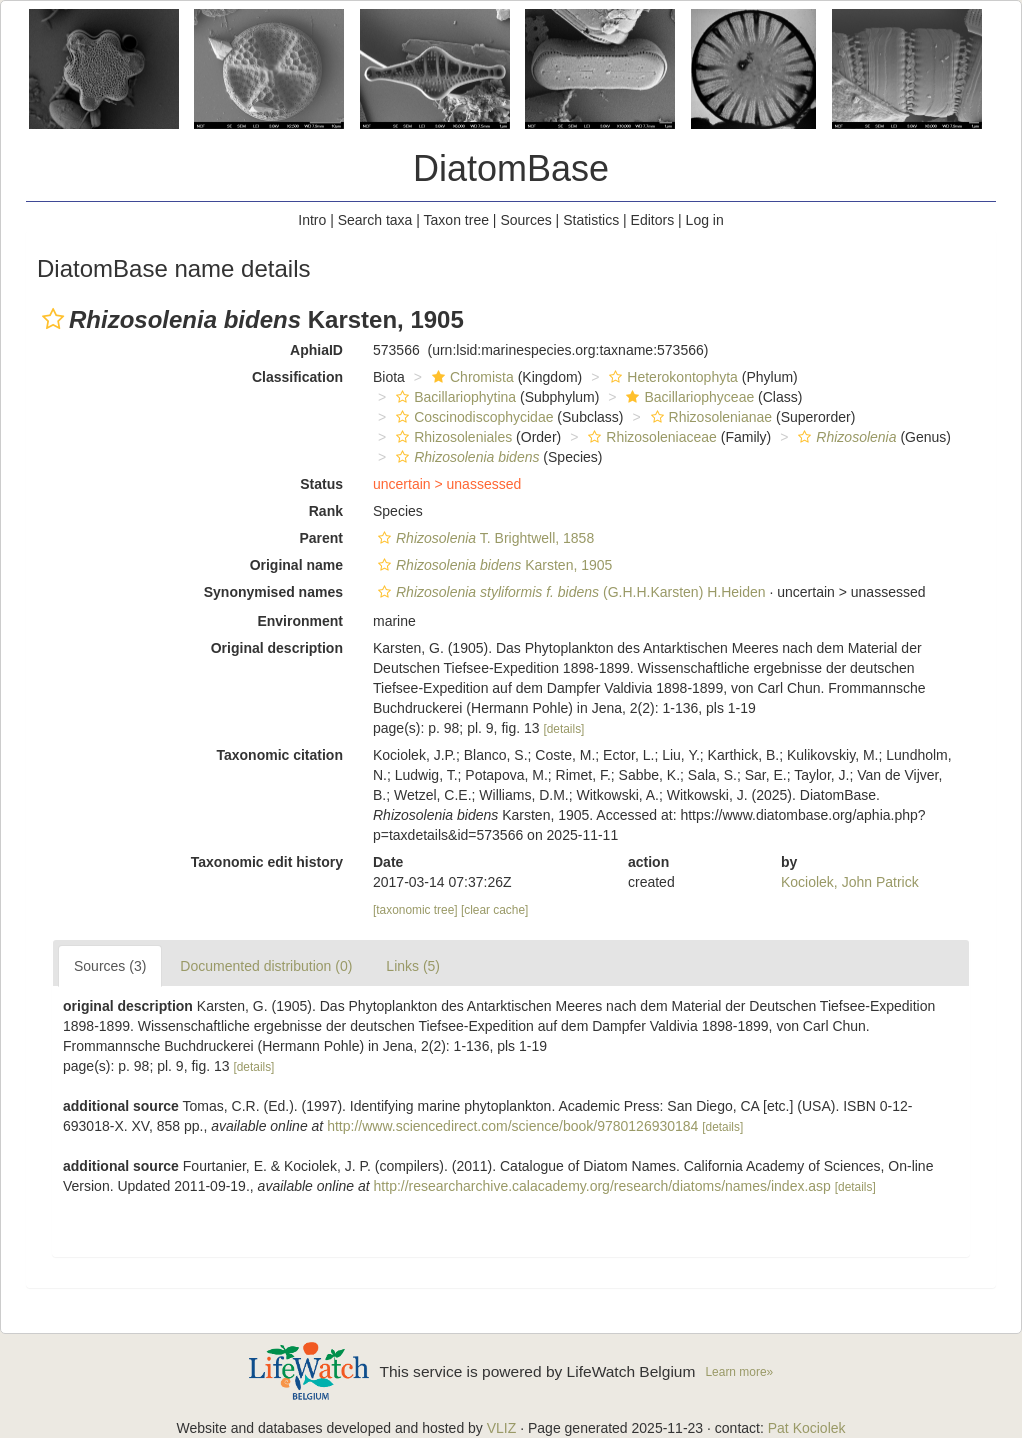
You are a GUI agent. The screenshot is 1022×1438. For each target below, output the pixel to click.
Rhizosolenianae (709, 417)
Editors (653, 220)
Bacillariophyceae (687, 397)
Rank (326, 511)
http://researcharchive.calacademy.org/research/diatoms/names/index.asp (602, 1186)
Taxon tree (456, 220)
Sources (525, 220)
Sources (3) (110, 966)
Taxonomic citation (279, 755)
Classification (297, 377)
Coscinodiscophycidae (472, 417)
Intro (312, 220)
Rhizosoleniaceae (650, 437)
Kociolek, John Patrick (850, 882)
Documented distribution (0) (266, 966)
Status (321, 484)
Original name (296, 565)
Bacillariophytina (453, 397)
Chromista (470, 377)
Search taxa (375, 220)
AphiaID (316, 350)
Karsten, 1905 (492, 565)
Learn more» (739, 1372)
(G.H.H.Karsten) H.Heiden (569, 592)
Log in (705, 220)
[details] (563, 729)
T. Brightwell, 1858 (483, 538)
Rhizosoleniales (451, 437)
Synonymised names (273, 592)
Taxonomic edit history (267, 862)
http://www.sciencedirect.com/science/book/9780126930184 (512, 1126)
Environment (300, 621)
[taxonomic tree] (415, 910)
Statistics (591, 220)
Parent (321, 538)
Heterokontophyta (671, 377)
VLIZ (502, 1428)
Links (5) (413, 966)
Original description (277, 648)
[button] (53, 319)
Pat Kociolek (807, 1428)
